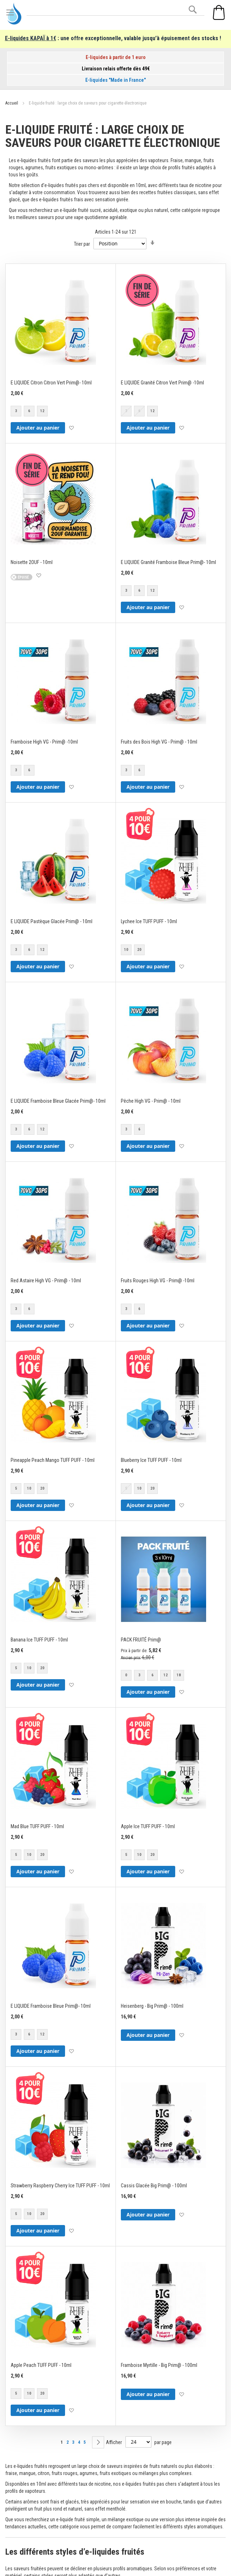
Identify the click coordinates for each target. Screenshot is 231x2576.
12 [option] (42, 411)
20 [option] (139, 949)
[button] (71, 428)
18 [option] (179, 1675)
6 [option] (29, 411)
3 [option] (16, 411)
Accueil (12, 103)
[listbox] (30, 412)
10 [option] (126, 949)
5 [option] (16, 1488)
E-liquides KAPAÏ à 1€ (30, 38)
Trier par (82, 243)
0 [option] (126, 1675)
